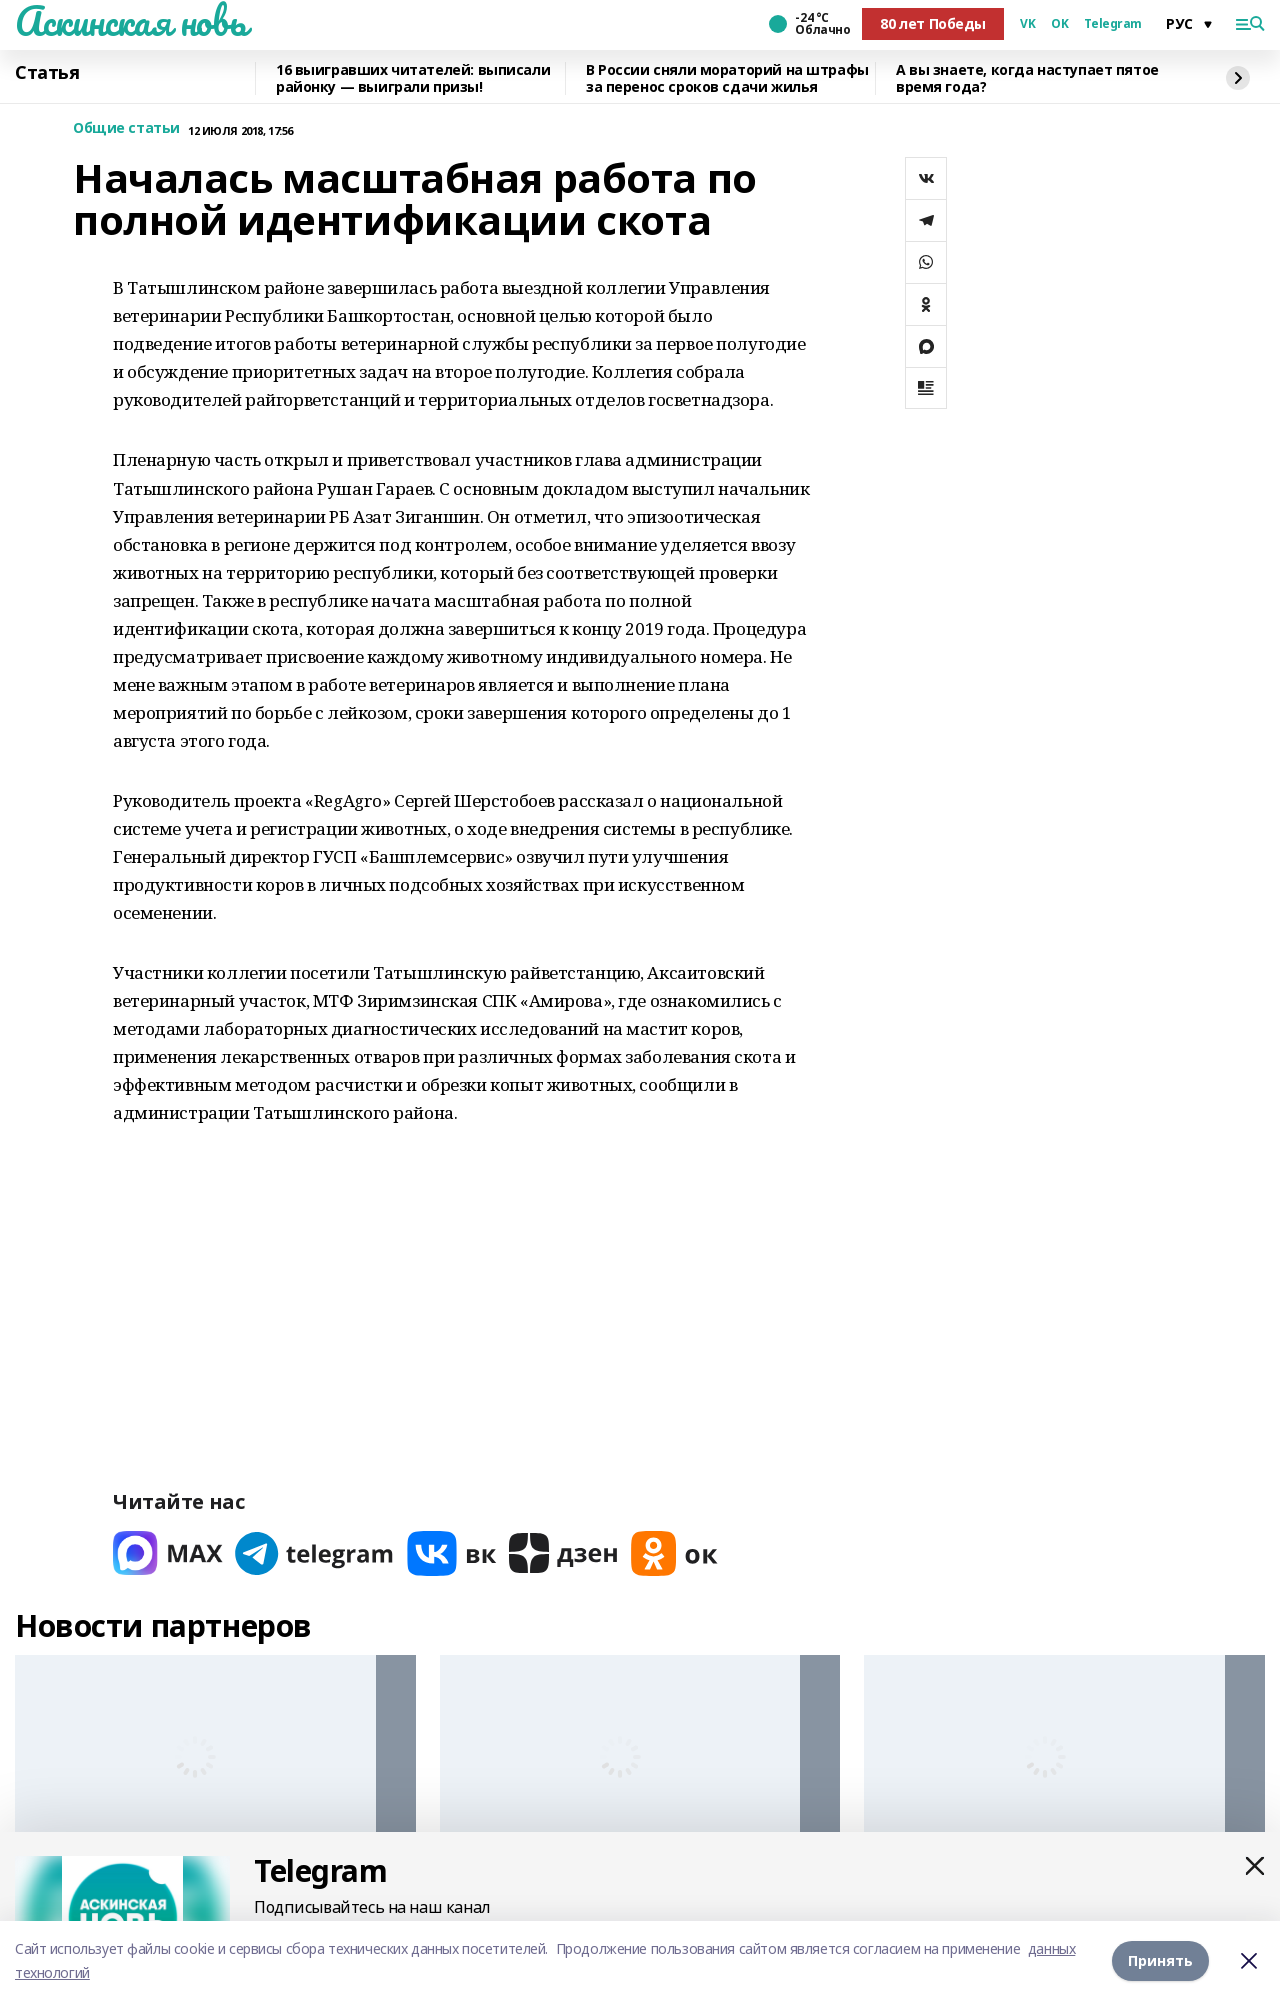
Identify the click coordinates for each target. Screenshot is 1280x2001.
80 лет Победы (933, 23)
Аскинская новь (130, 21)
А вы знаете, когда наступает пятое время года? (1027, 78)
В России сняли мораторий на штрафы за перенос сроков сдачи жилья (727, 78)
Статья (47, 73)
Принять (1160, 1960)
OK (1059, 24)
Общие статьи (126, 128)
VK (1027, 24)
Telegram (1113, 24)
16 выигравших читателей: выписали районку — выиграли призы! (413, 78)
